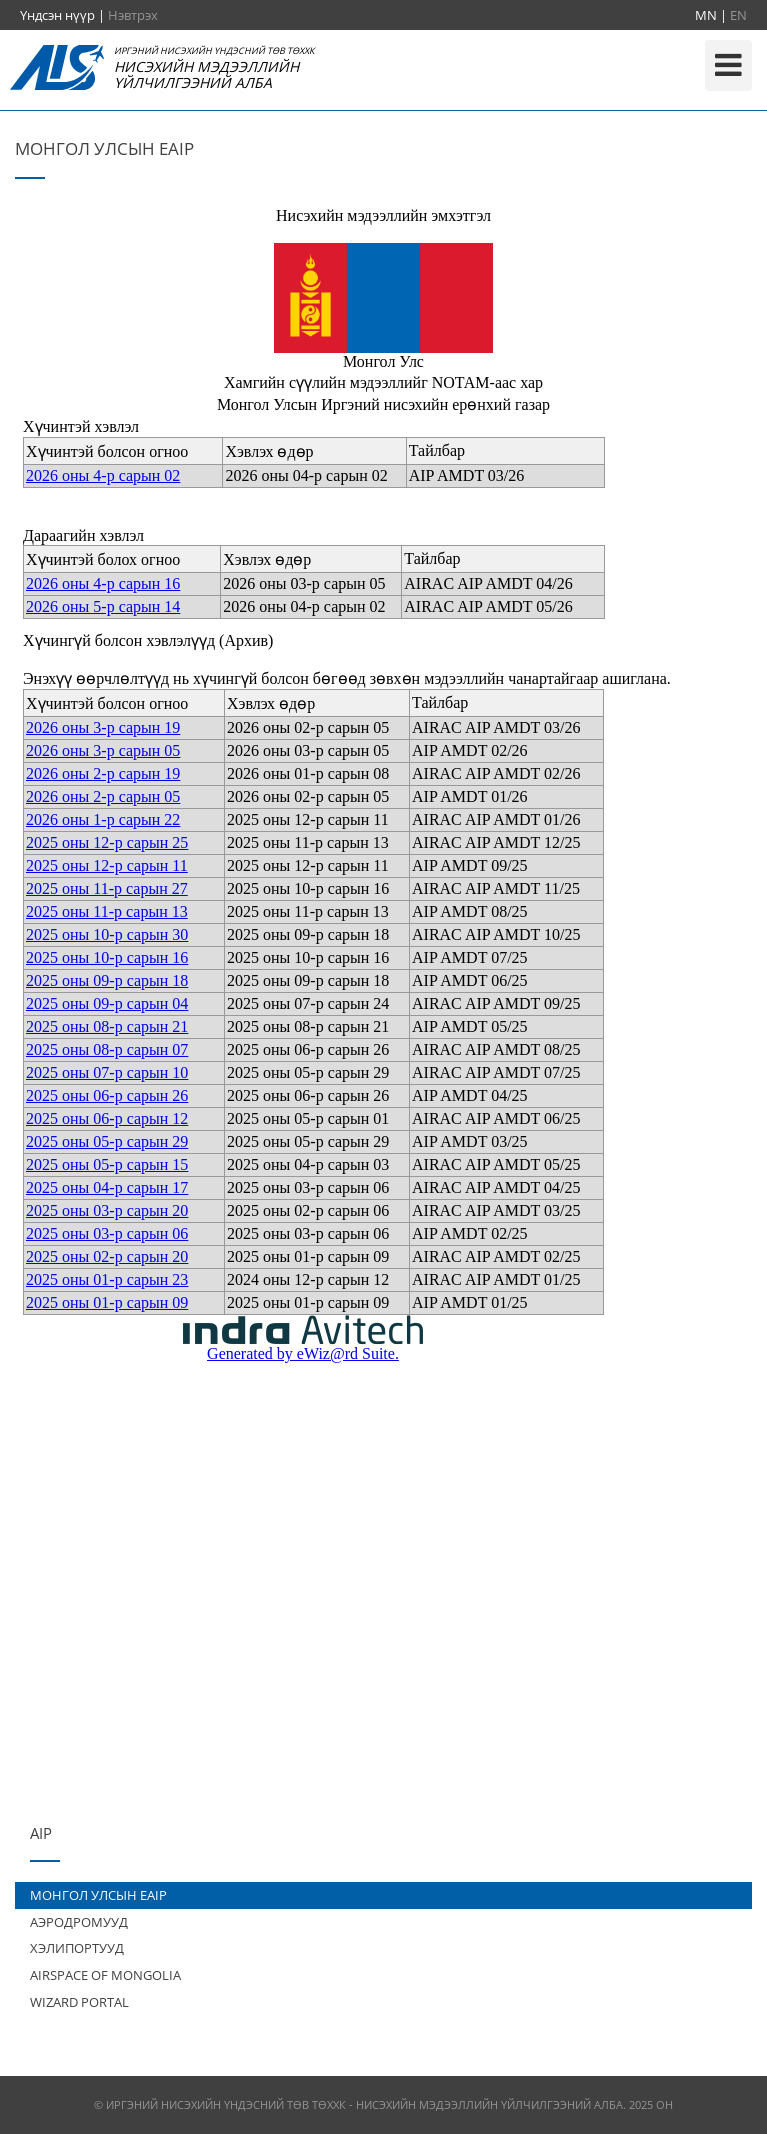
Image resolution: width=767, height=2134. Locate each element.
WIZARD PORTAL (79, 2002)
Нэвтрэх (133, 15)
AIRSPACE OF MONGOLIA (105, 1975)
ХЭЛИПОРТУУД (77, 1948)
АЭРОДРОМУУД (79, 1922)
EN (738, 15)
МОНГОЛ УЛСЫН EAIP (98, 1895)
